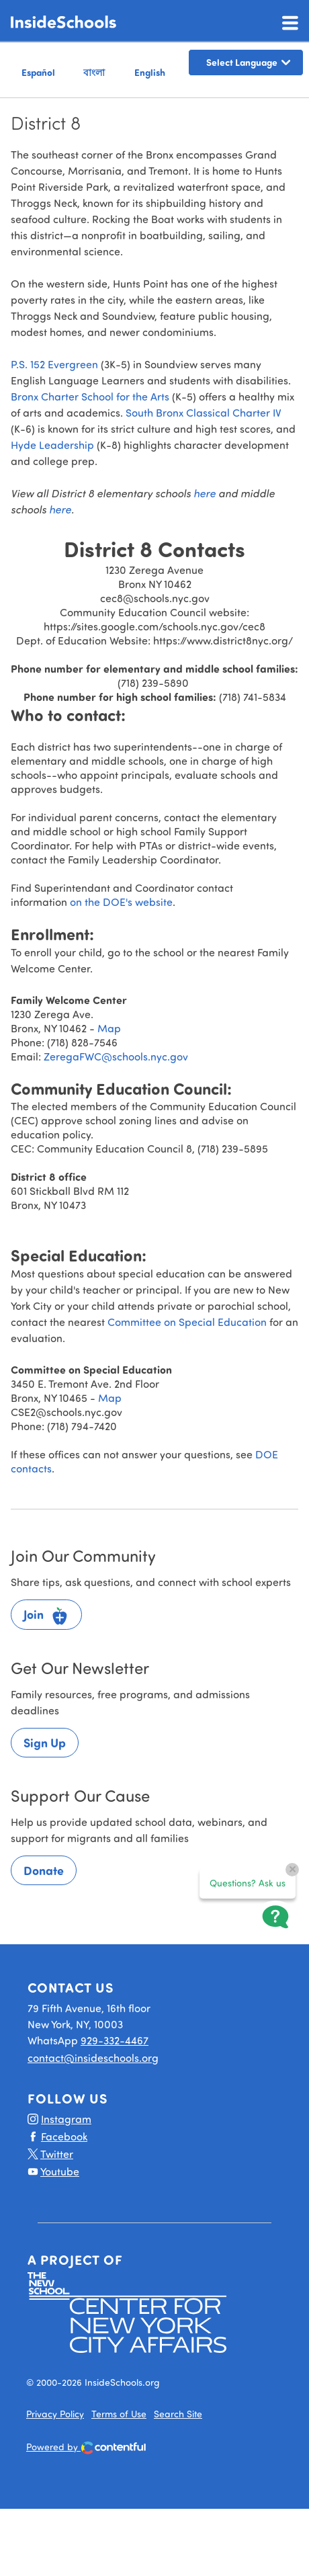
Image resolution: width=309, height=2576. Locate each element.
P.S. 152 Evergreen (54, 364)
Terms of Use (118, 2413)
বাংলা (94, 72)
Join (46, 1616)
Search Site (178, 2413)
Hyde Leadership (52, 445)
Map (109, 1028)
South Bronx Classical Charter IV (205, 412)
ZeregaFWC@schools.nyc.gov (116, 1056)
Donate (44, 1870)
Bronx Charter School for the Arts (90, 396)
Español (38, 72)
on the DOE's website (121, 902)
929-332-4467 (114, 2040)
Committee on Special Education (187, 1322)
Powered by (86, 2448)
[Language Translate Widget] (246, 63)
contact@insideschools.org (93, 2057)
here (205, 493)
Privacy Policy (55, 2413)
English (149, 72)
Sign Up (45, 1743)
